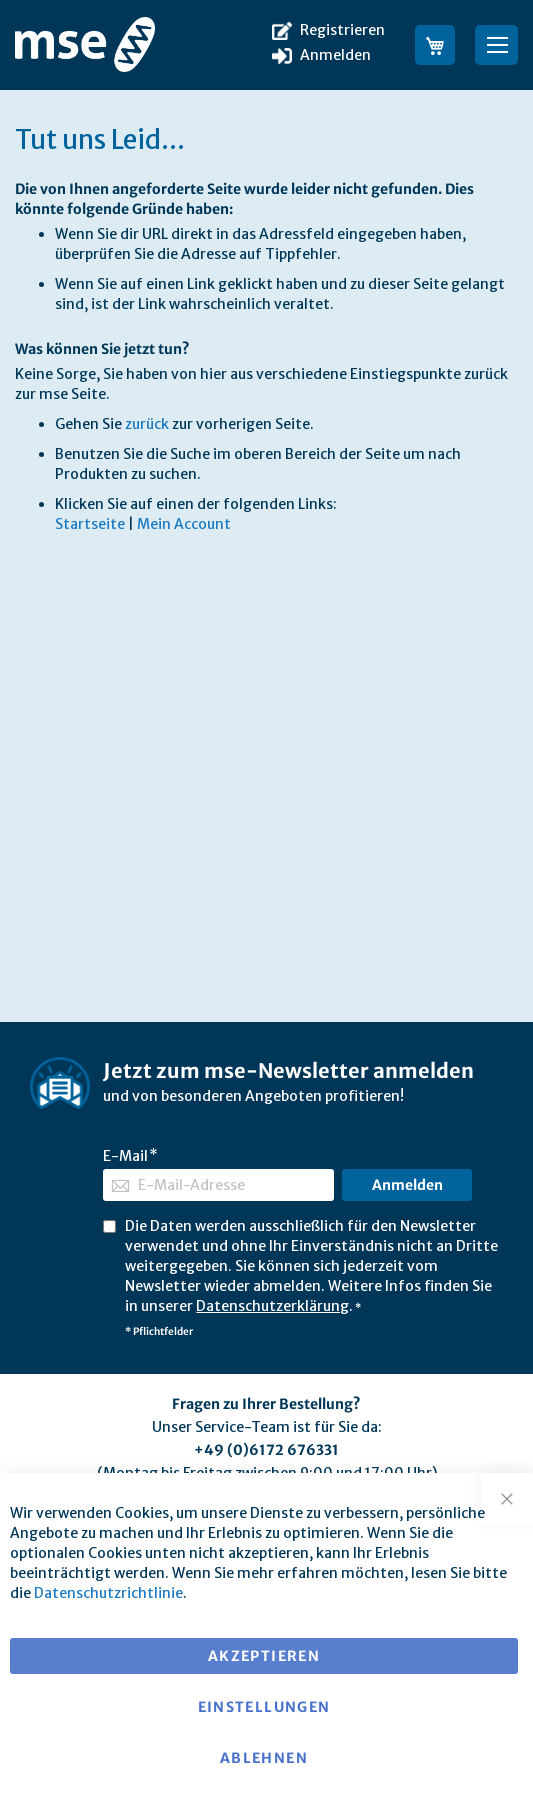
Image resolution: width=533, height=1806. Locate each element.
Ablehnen (264, 1758)
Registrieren (342, 30)
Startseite (90, 524)
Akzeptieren (264, 1656)
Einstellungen (264, 1707)
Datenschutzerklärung (272, 1306)
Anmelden (335, 55)
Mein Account (184, 524)
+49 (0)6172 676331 (266, 1450)
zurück (147, 424)
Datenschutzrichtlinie (108, 1593)
